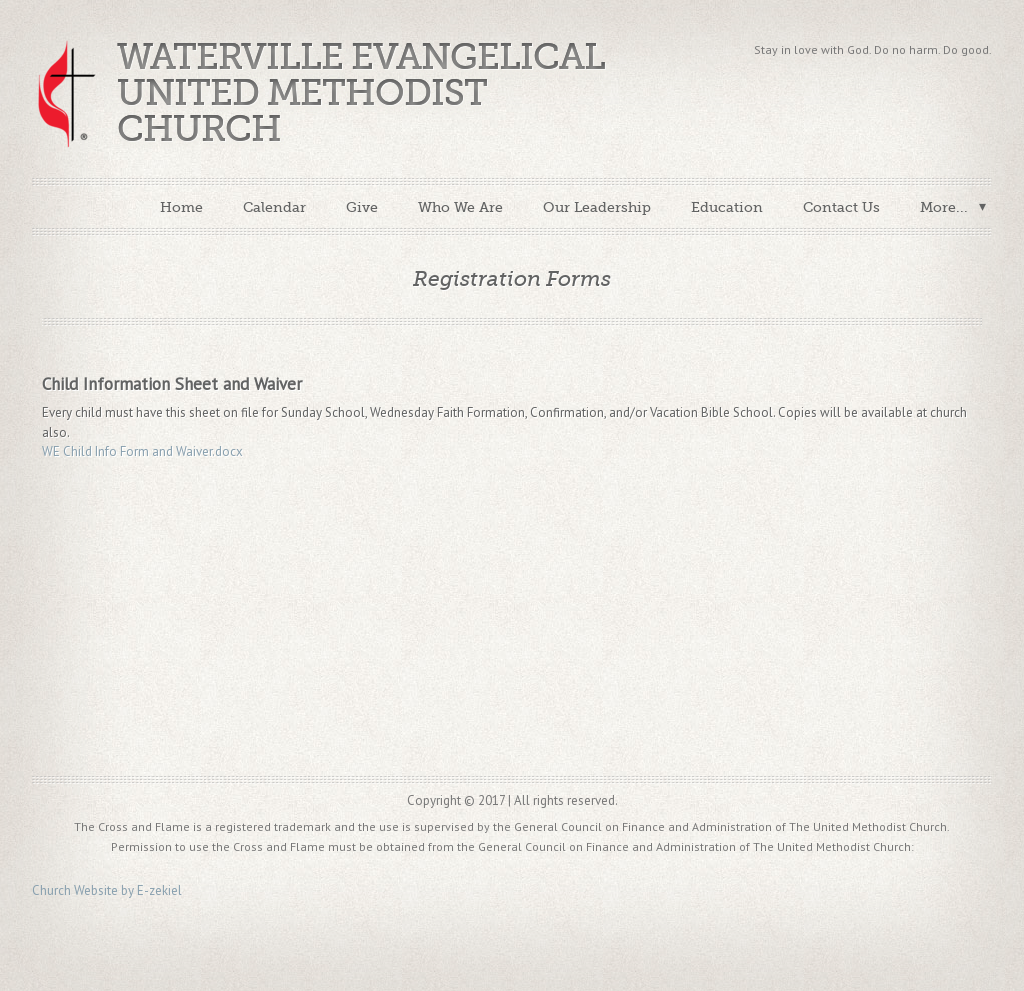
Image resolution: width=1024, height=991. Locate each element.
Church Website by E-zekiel (107, 890)
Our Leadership (597, 207)
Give (362, 207)
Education (727, 207)
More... (944, 207)
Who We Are (460, 207)
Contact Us (841, 207)
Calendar (274, 207)
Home (181, 207)
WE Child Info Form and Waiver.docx (142, 451)
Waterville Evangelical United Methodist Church (361, 93)
